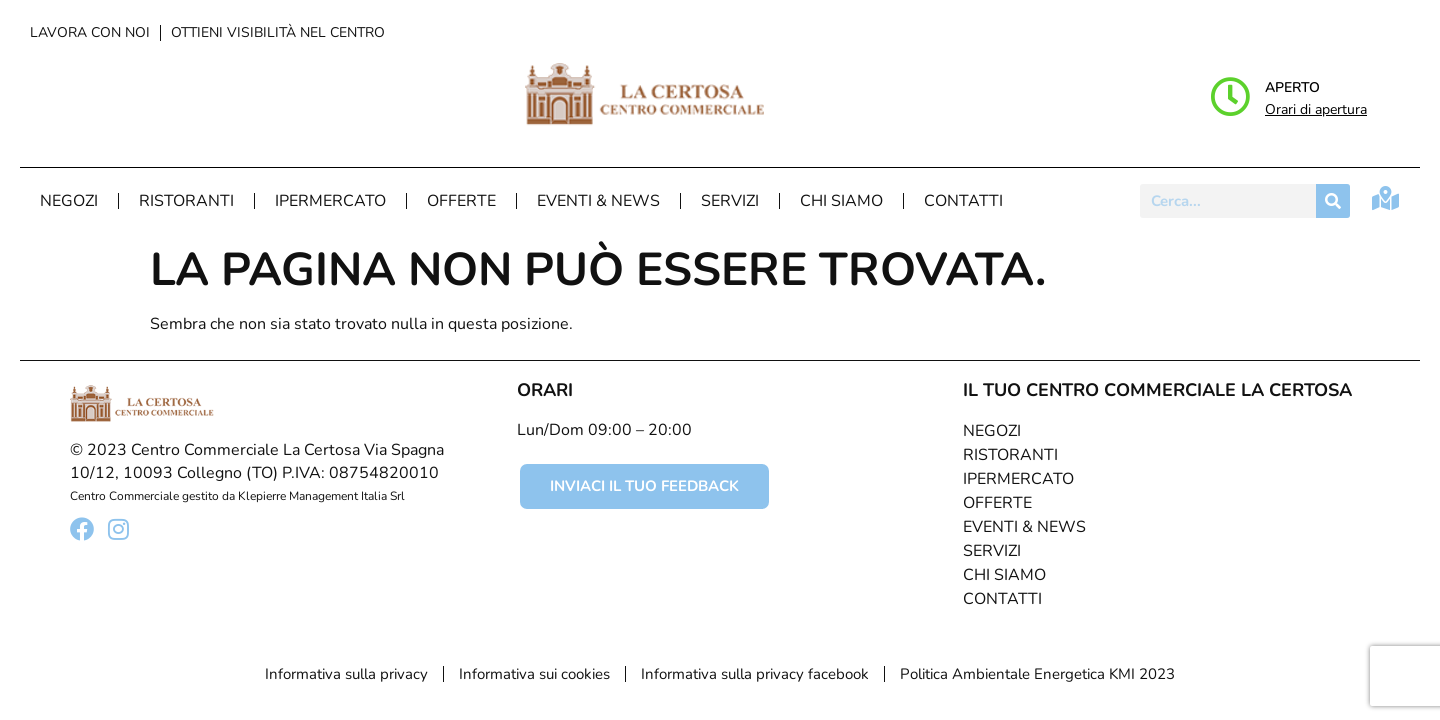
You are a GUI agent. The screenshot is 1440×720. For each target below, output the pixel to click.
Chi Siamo (841, 201)
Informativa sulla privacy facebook (755, 674)
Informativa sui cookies (534, 674)
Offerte (461, 201)
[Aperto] (1230, 97)
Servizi (730, 201)
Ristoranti (186, 201)
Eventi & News (598, 201)
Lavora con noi (90, 32)
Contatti (963, 201)
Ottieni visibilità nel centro (278, 32)
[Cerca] (1333, 201)
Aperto (1292, 87)
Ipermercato (330, 201)
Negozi (69, 201)
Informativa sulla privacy (346, 674)
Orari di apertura (1316, 109)
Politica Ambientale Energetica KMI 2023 (1037, 674)
